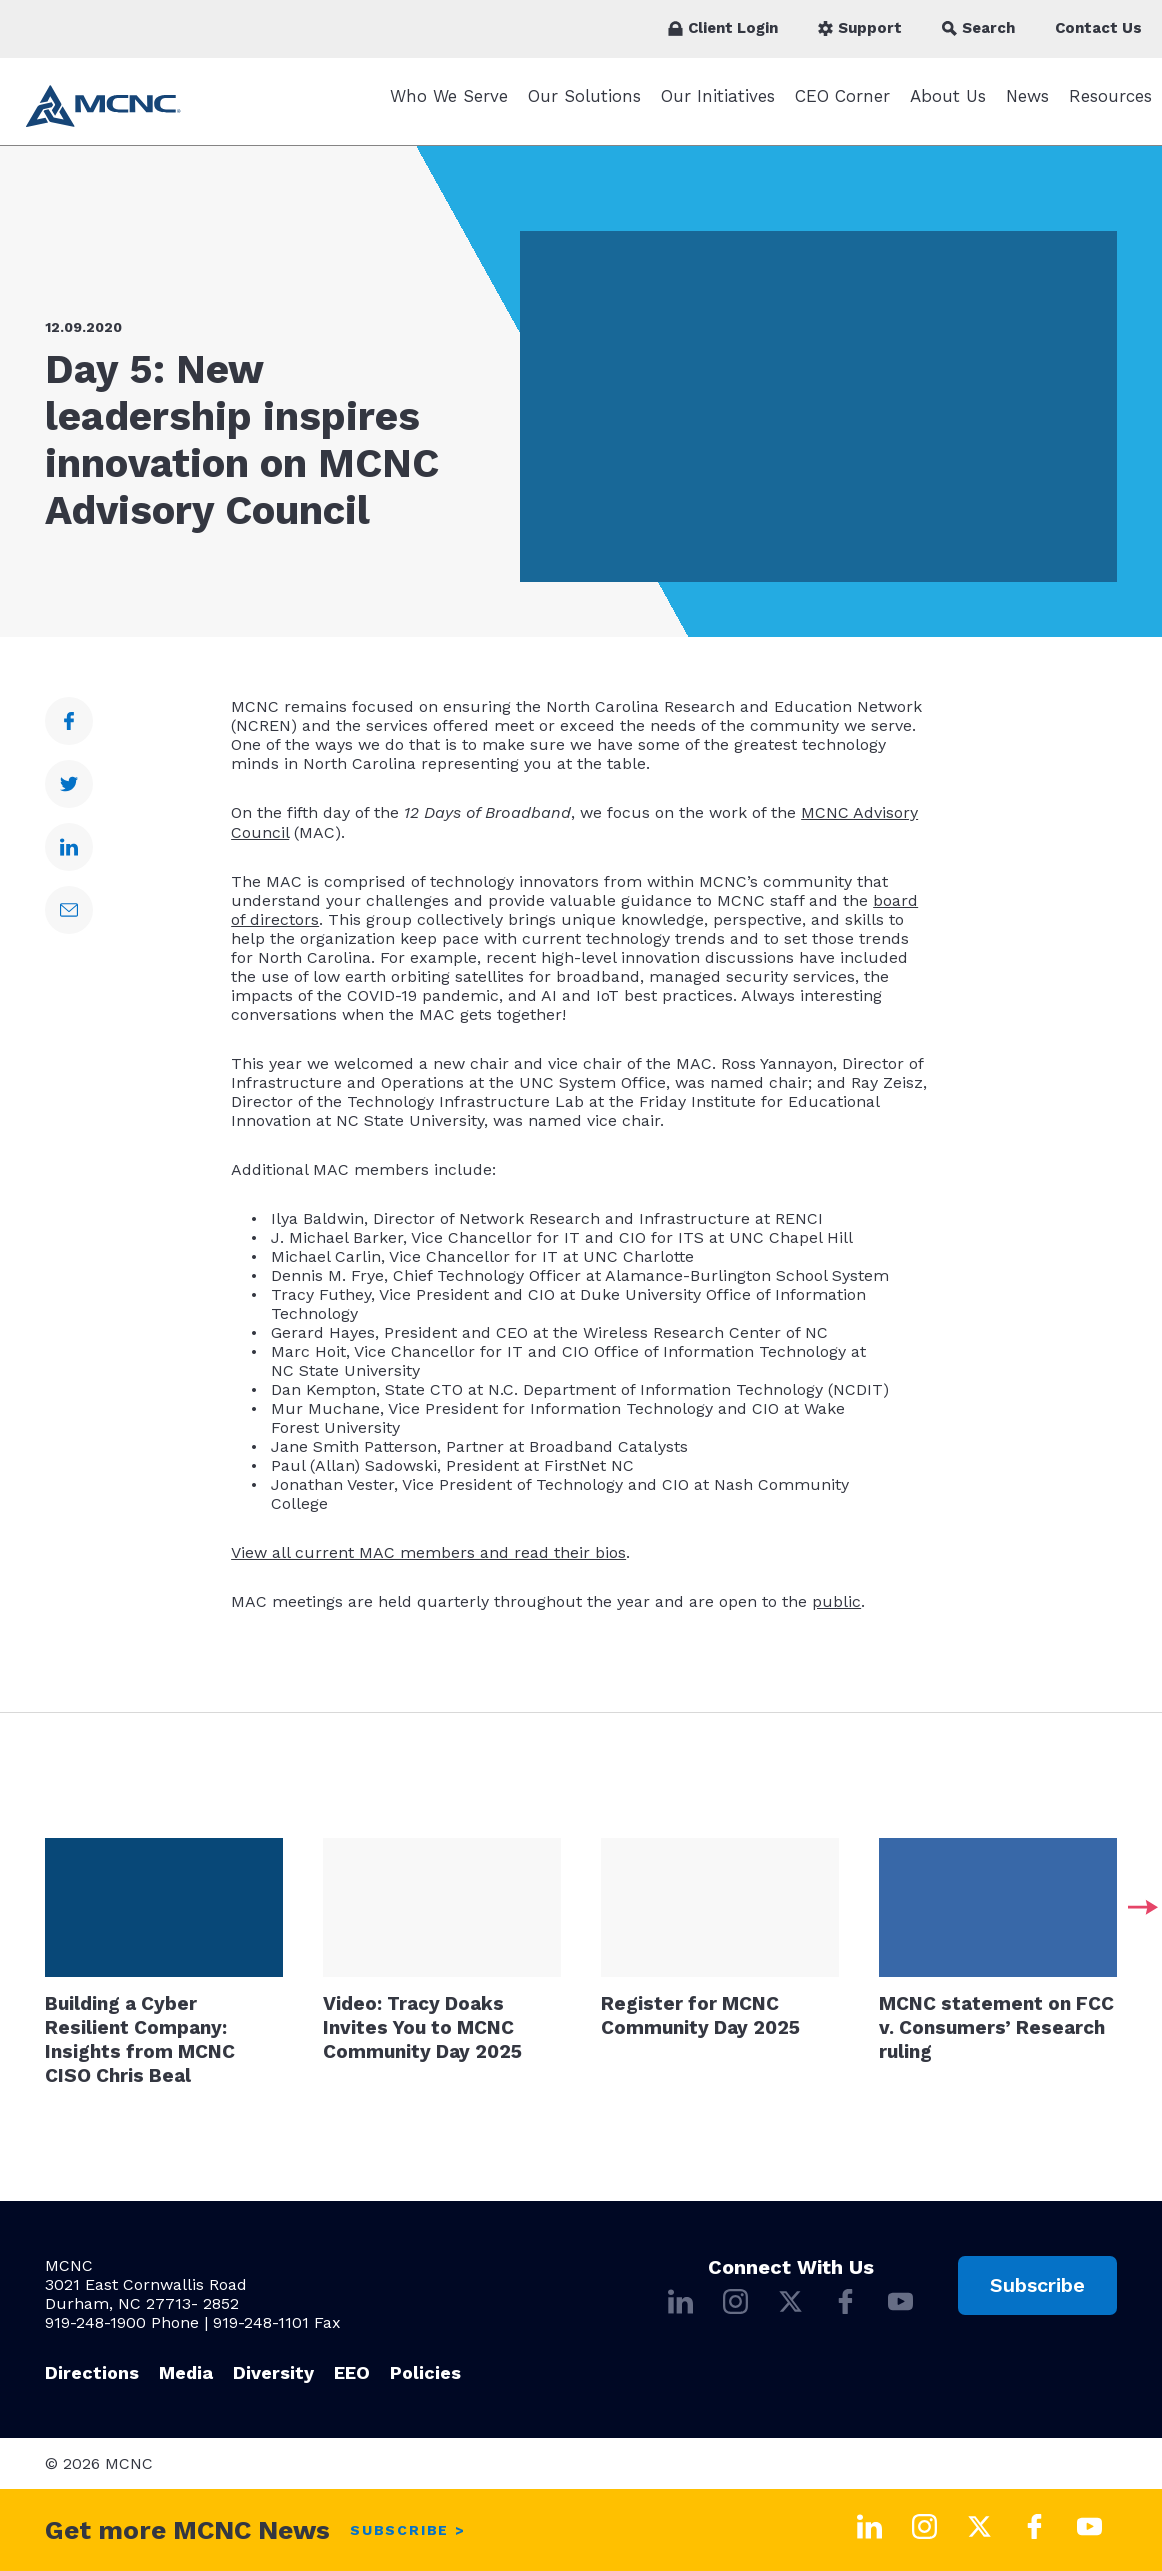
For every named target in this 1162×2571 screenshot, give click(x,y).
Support (860, 28)
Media (186, 2372)
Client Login (723, 28)
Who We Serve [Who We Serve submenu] (449, 106)
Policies (425, 2372)
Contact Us (1098, 28)
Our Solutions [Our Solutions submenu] (584, 106)
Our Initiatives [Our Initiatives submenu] (718, 106)
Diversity (273, 2372)
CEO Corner (842, 106)
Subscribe (1037, 2285)
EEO (352, 2372)
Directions (92, 2372)
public (836, 1611)
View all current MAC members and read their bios (428, 1562)
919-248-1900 (95, 2322)
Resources (1110, 106)
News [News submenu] (1027, 106)
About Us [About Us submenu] (948, 106)
